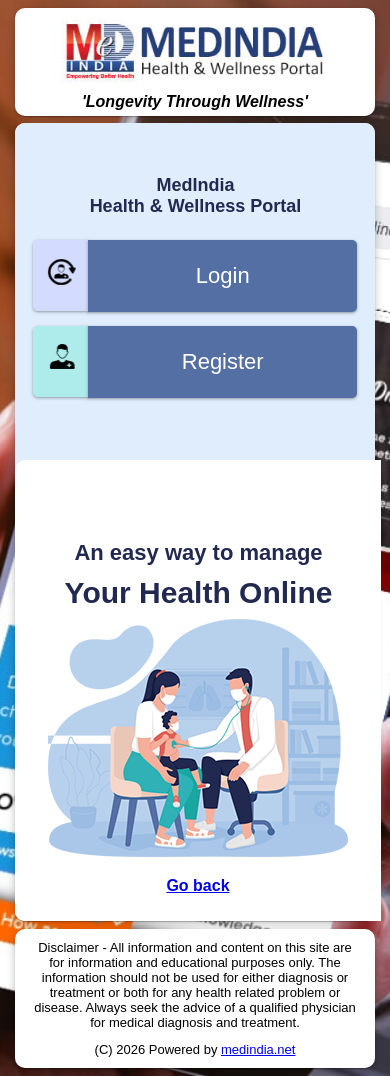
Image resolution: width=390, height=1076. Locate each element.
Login (223, 275)
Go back (197, 885)
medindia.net (258, 1049)
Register (223, 361)
